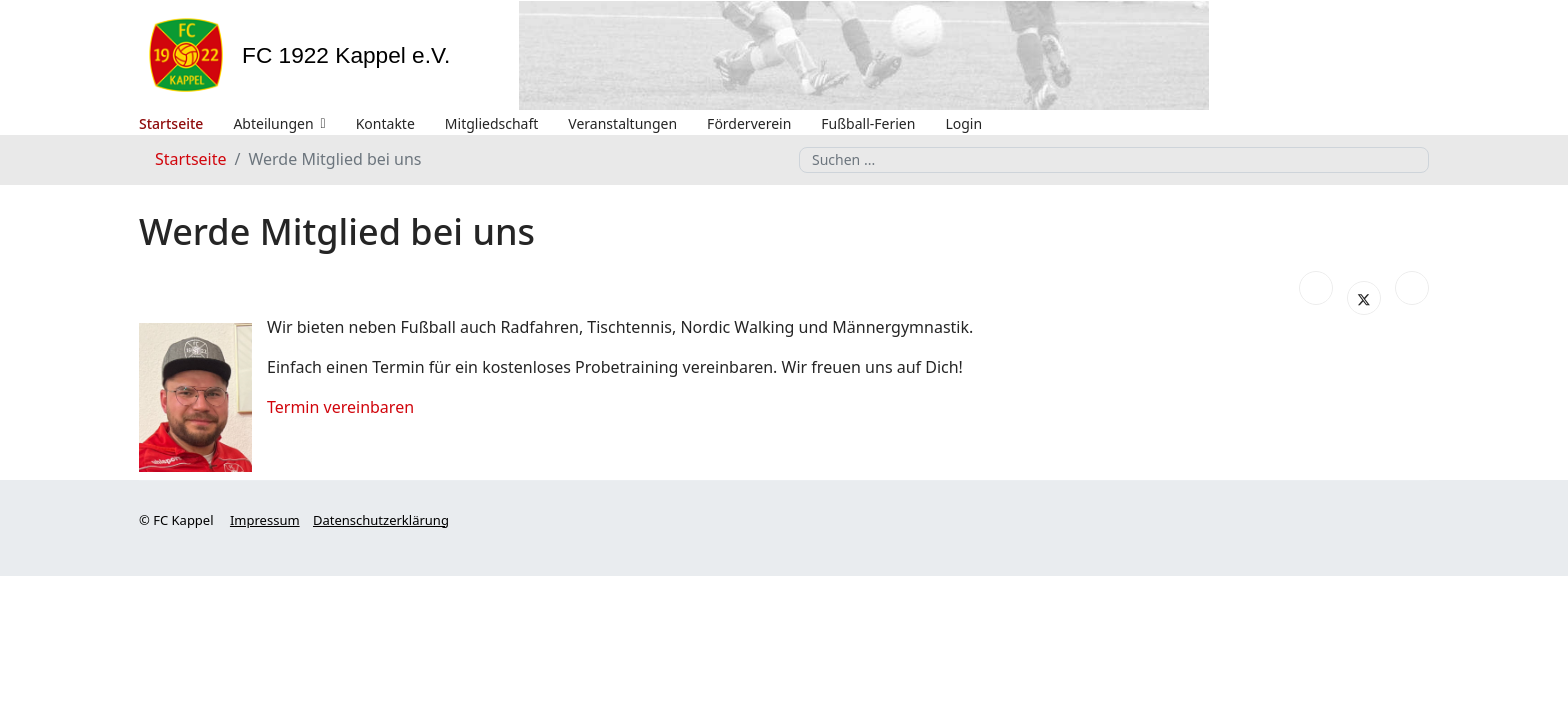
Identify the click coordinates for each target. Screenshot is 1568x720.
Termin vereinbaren (340, 407)
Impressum (265, 520)
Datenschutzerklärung (381, 520)
